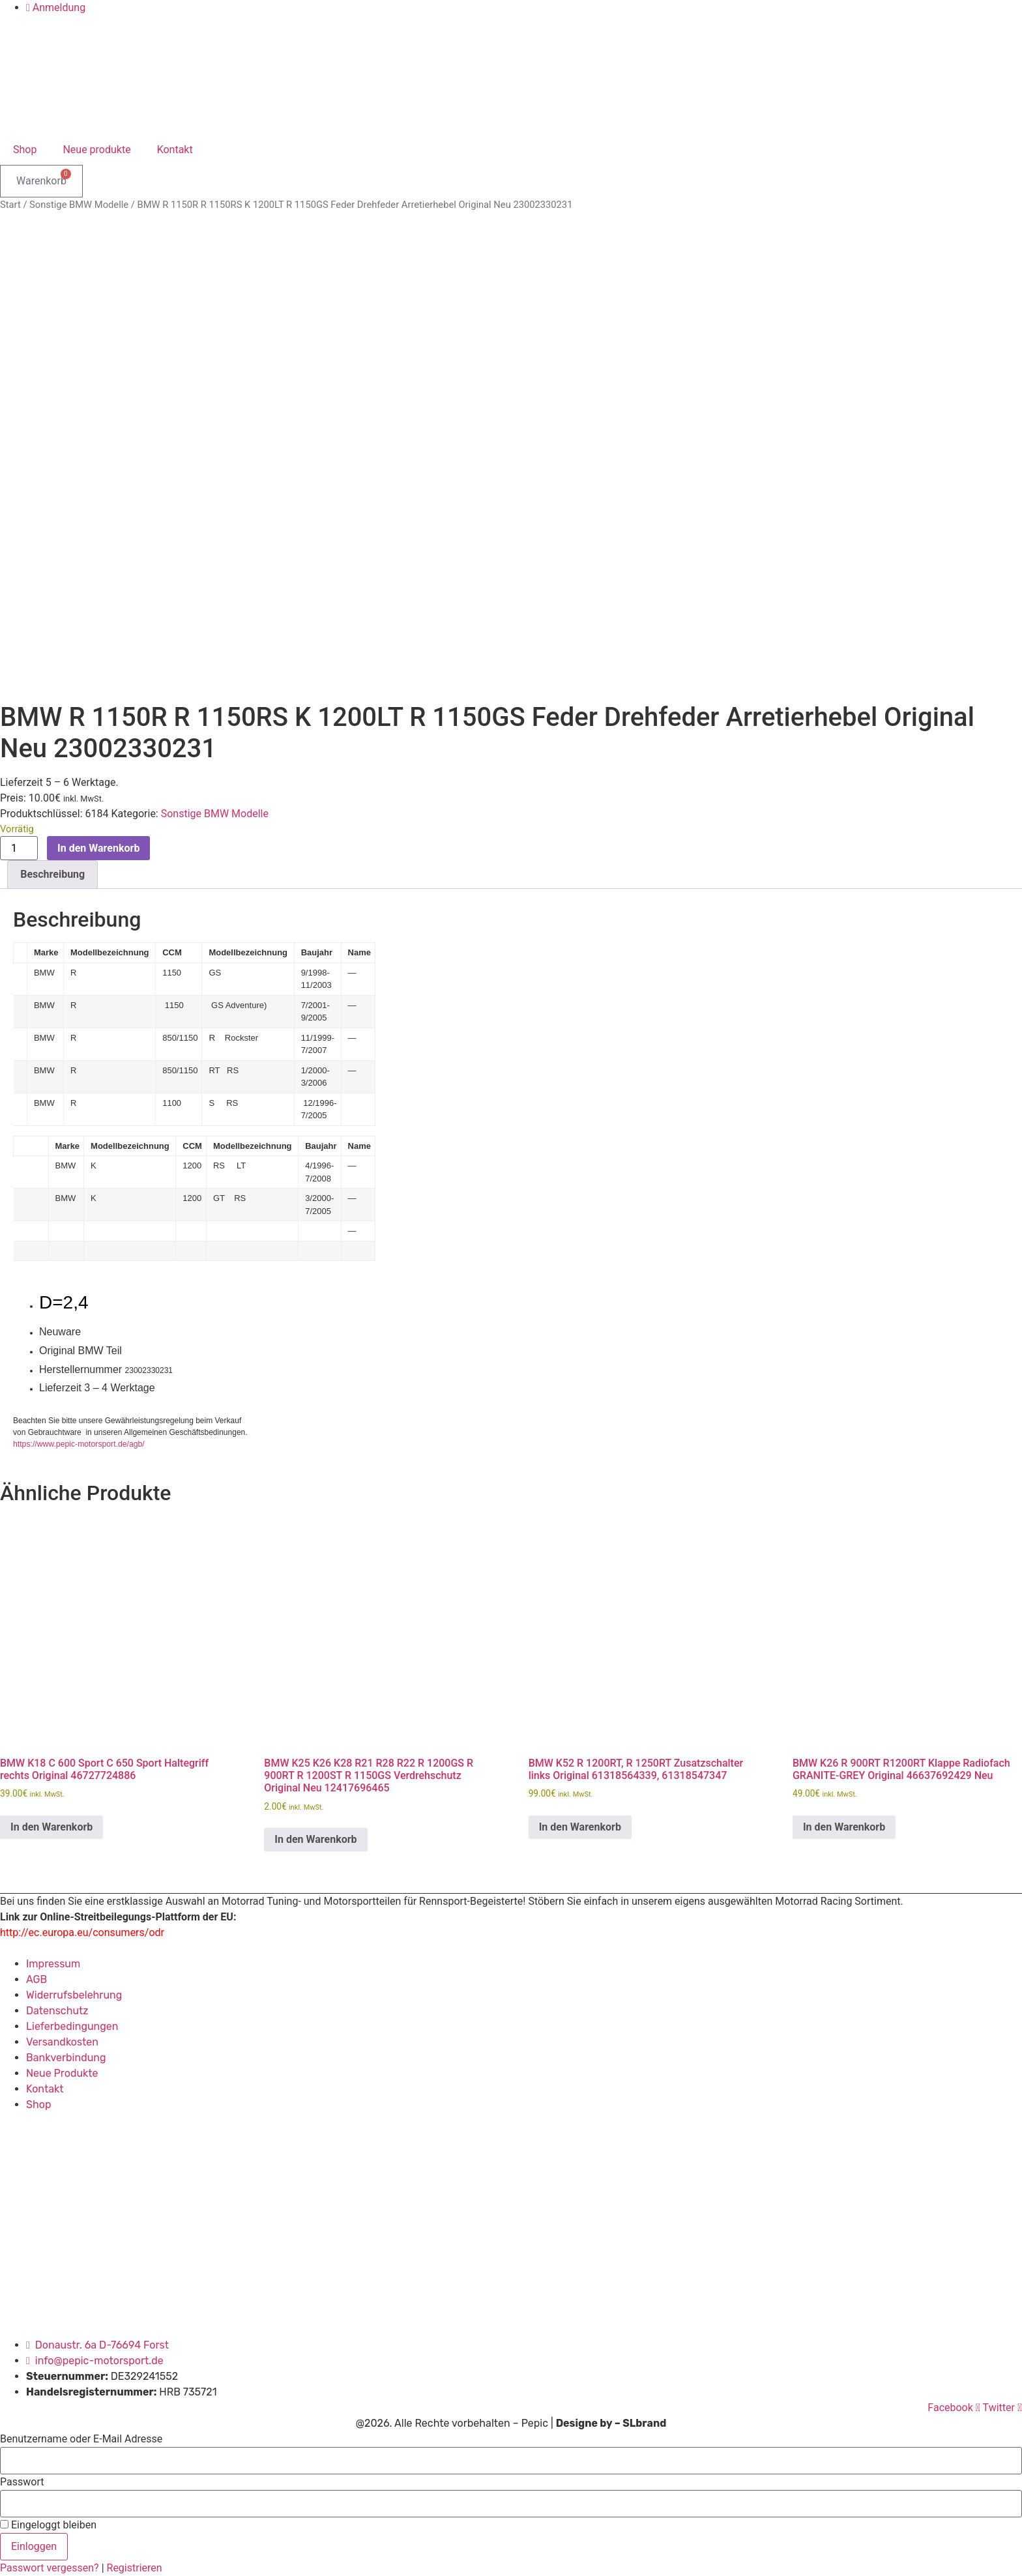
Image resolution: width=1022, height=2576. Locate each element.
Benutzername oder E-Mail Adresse (81, 2439)
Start (10, 204)
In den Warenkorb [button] (51, 1827)
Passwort (22, 2482)
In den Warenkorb (98, 848)
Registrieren (134, 2568)
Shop (24, 149)
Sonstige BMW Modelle (78, 204)
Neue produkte (96, 149)
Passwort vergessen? (51, 2568)
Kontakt (175, 149)
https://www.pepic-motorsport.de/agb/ (79, 1444)
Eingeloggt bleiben (48, 2525)
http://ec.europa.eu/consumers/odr (82, 1932)
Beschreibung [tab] (52, 874)
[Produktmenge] (19, 848)
